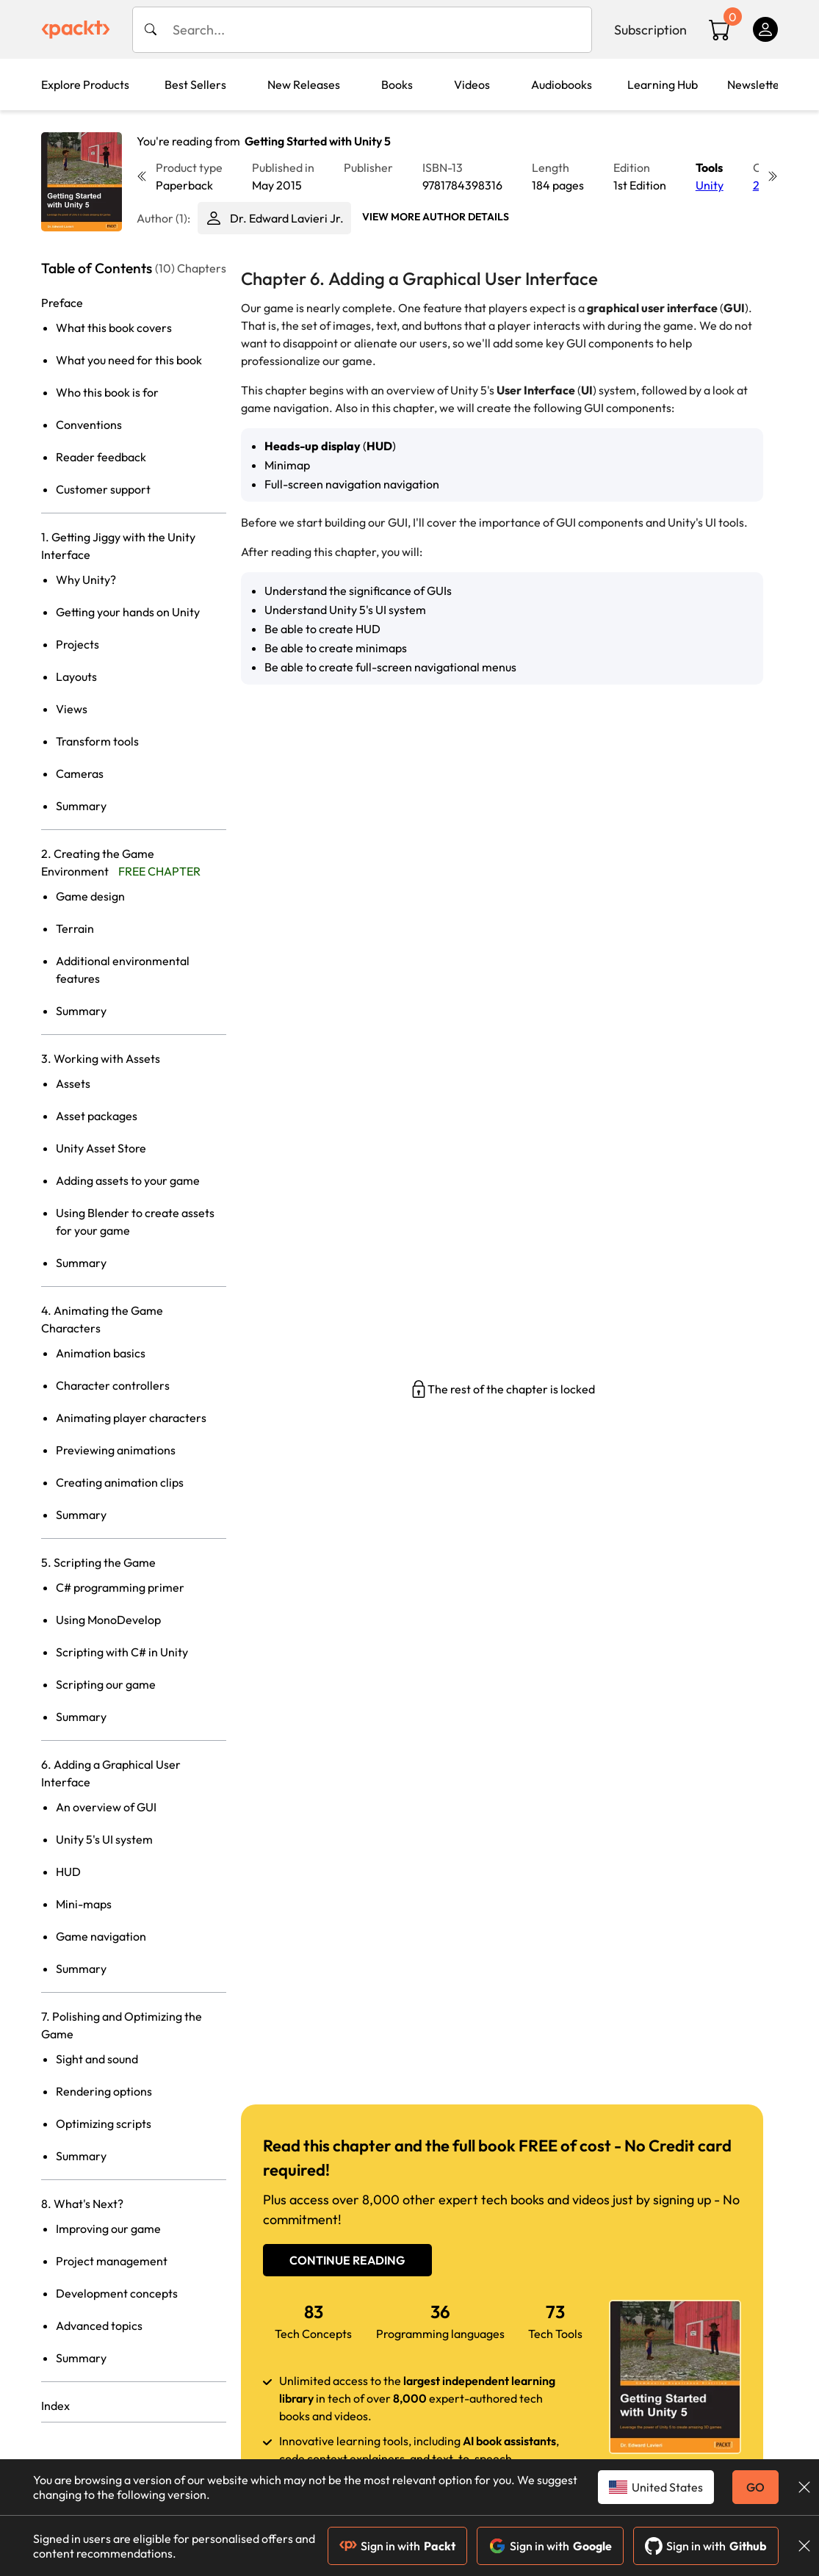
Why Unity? (86, 579)
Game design (90, 896)
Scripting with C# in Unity (122, 1652)
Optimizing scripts (103, 2123)
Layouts (76, 676)
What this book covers (114, 327)
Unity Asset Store (101, 1148)
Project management (111, 2261)
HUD (68, 1871)
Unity (710, 185)
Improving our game (108, 2228)
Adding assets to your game (128, 1180)
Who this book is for (107, 392)
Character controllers (113, 1385)
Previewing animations (116, 1450)
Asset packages (96, 1115)
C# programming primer (120, 1587)
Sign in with (397, 2546)
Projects (77, 644)
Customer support (103, 489)
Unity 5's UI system (104, 1839)
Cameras (80, 773)
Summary (81, 805)
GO (755, 2487)
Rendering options (104, 2091)
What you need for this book (129, 360)
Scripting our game (106, 1684)
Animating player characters (131, 1417)
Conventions (89, 424)
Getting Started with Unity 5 (318, 141)
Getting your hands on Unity (128, 612)
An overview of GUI (106, 1807)
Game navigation (101, 1936)
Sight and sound (97, 2059)
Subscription (650, 29)
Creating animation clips (120, 1482)
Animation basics (100, 1353)
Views (71, 708)
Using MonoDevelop (108, 1619)
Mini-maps (84, 1904)
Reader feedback (101, 457)
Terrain (75, 928)
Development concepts (117, 2293)
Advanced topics (99, 2325)
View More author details (435, 216)
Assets (73, 1083)
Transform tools (97, 741)
